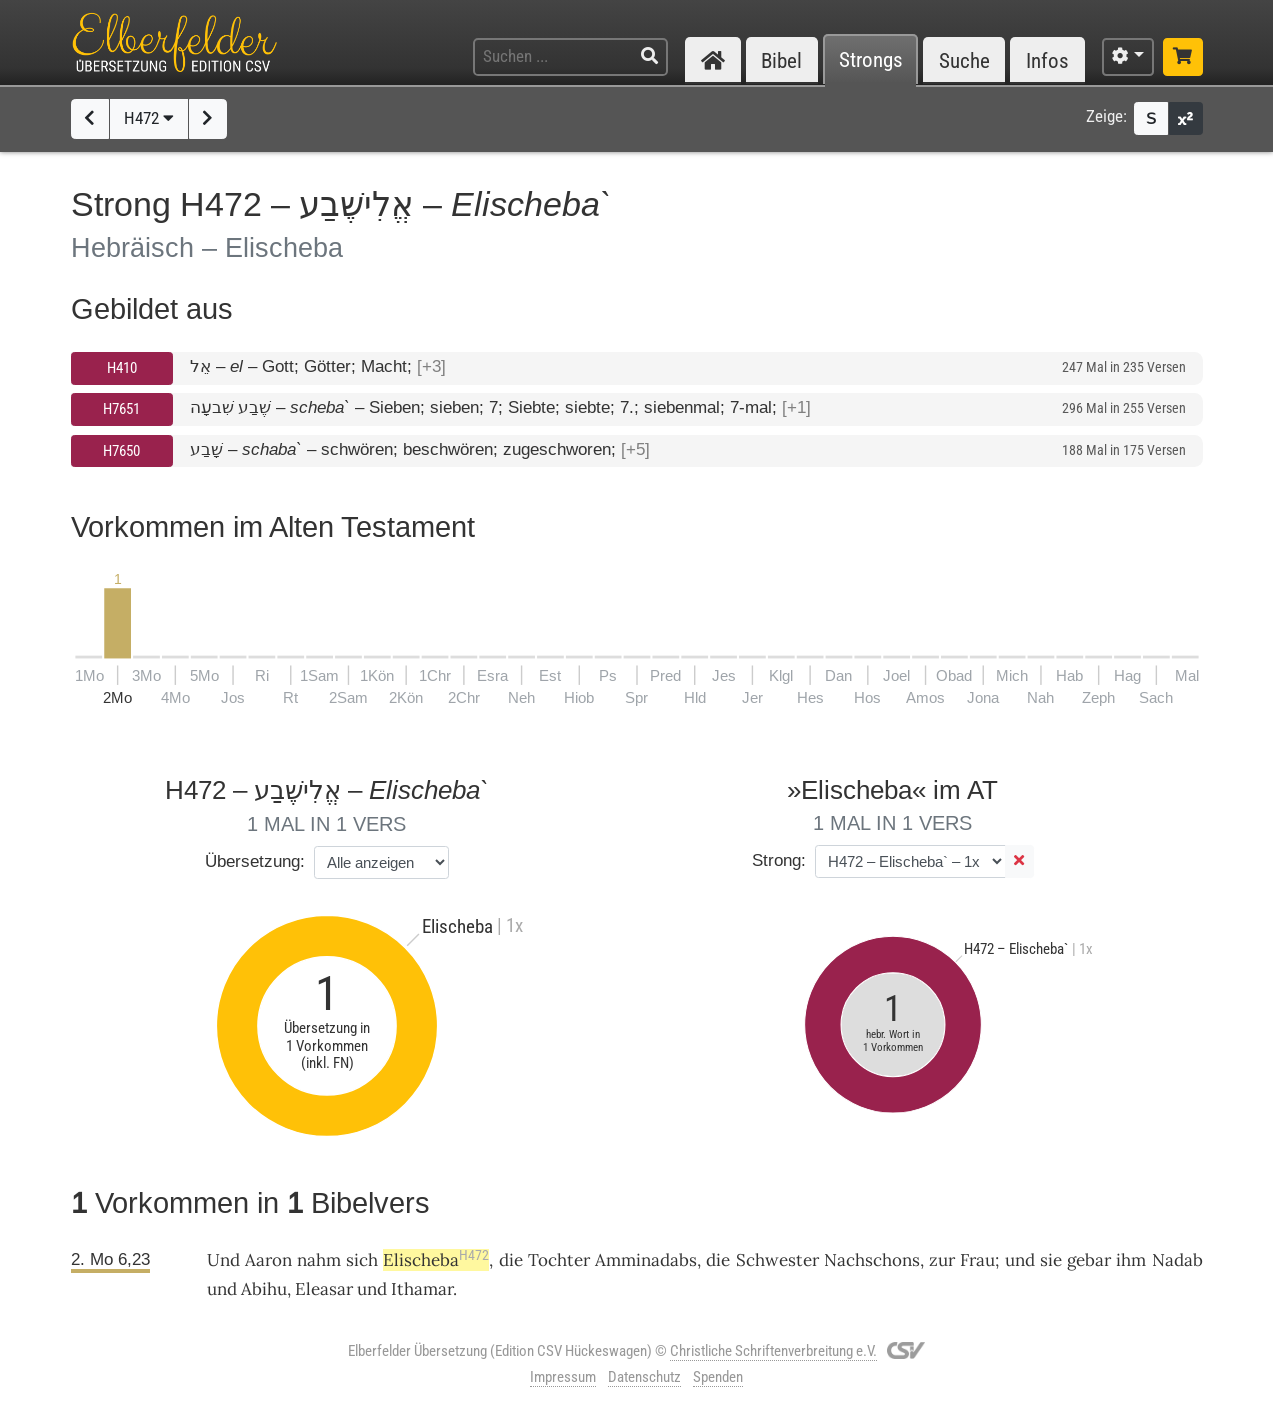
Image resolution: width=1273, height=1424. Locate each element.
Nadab (1177, 1260)
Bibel (781, 60)
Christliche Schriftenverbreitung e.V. (773, 1351)
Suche (964, 60)
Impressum (563, 1377)
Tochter (559, 1260)
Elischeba (436, 1260)
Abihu (264, 1289)
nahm (319, 1260)
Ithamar (422, 1289)
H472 (149, 118)
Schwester (777, 1260)
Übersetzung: (255, 861)
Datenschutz (644, 1377)
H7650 (121, 451)
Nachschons (872, 1260)
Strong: (779, 860)
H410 (122, 368)
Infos (1047, 60)
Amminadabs (646, 1260)
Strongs (871, 60)
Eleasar (324, 1289)
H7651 (121, 409)
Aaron (268, 1260)
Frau (977, 1260)
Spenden (718, 1377)
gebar (1089, 1260)
